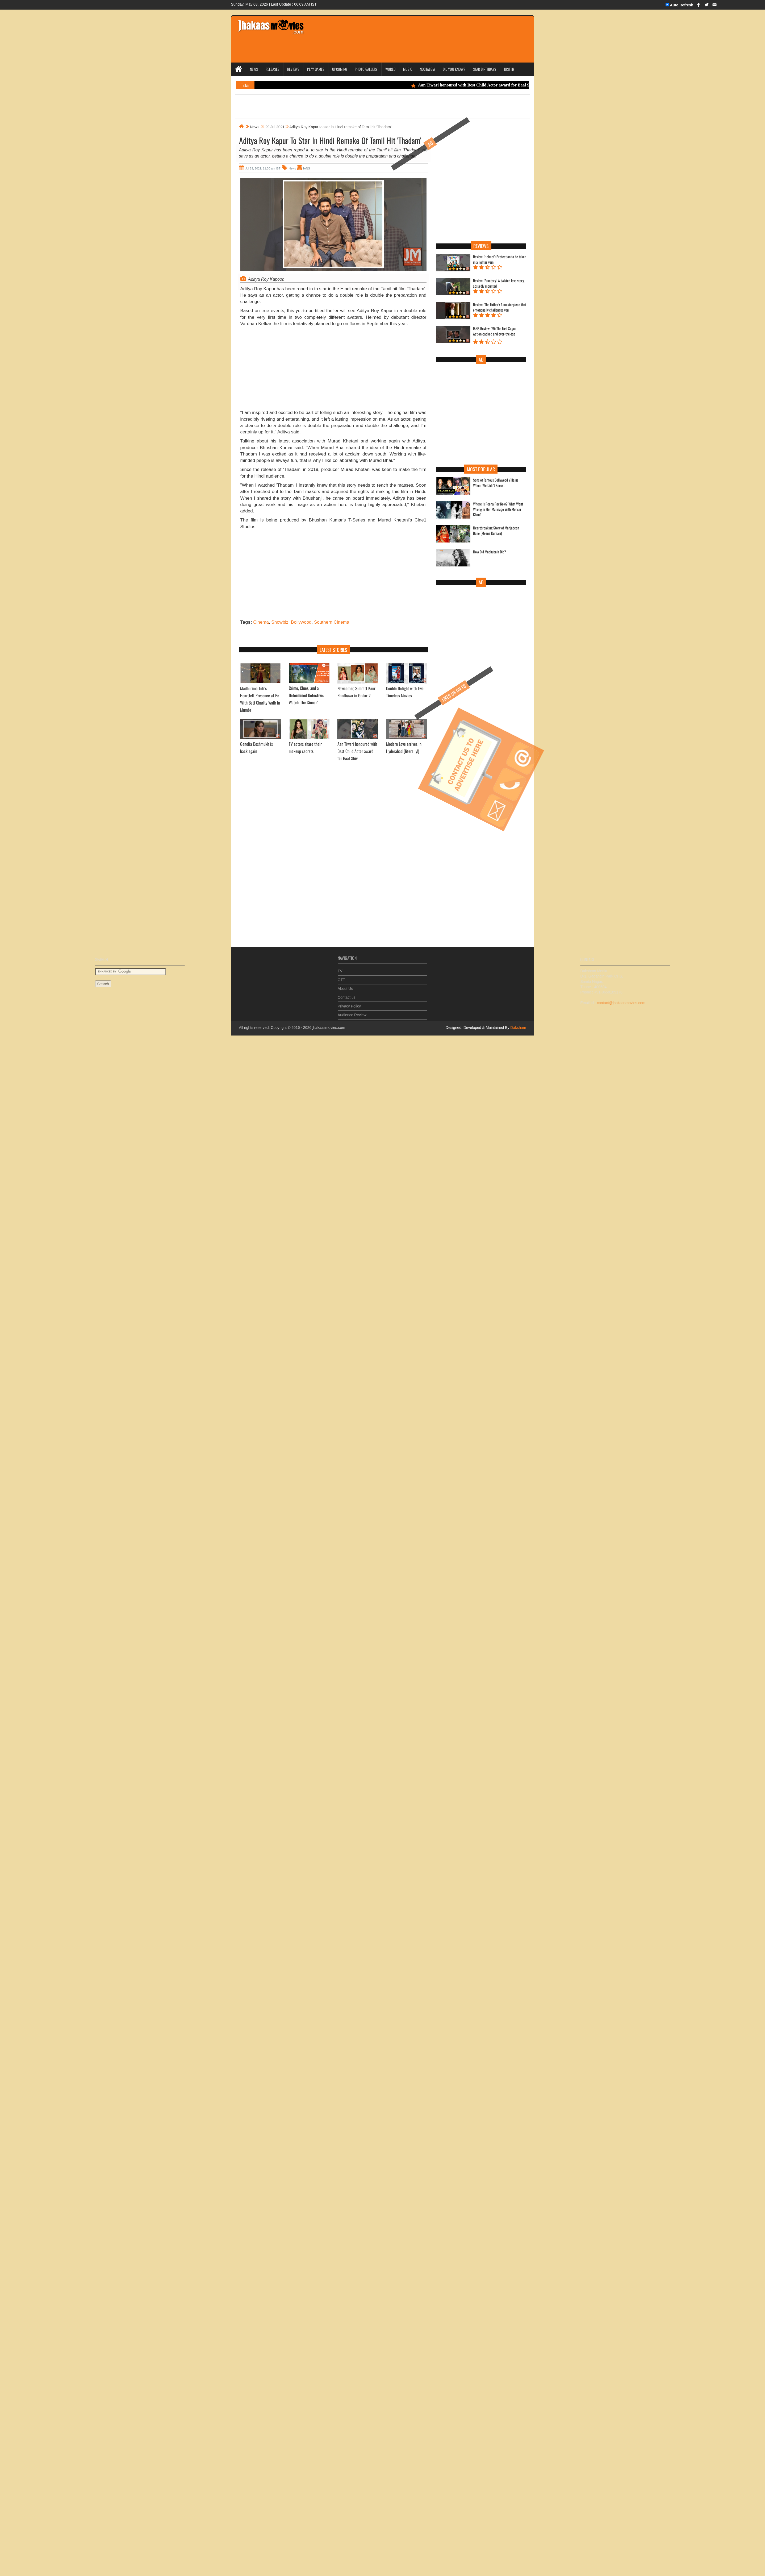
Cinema (261, 622)
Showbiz (279, 622)
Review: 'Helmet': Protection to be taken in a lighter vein (499, 259)
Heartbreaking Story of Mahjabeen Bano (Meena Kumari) (496, 530)
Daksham (517, 1027)
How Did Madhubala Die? (489, 551)
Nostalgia (427, 69)
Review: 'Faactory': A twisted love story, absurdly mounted (499, 283)
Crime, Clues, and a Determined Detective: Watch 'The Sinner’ (306, 695)
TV (340, 968)
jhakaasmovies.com (328, 1027)
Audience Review (352, 1011)
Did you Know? (454, 69)
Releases (272, 69)
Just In (509, 69)
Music (407, 69)
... (242, 615)
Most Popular (481, 469)
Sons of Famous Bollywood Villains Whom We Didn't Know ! (495, 482)
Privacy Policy (349, 1003)
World (390, 69)
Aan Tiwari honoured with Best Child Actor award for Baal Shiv (477, 85)
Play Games (315, 69)
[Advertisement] (333, 369)
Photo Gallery (366, 69)
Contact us (347, 994)
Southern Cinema (331, 622)
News (254, 69)
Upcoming (339, 69)
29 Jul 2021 (275, 127)
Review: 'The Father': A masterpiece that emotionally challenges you (499, 307)
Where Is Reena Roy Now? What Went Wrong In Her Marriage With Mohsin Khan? (498, 509)
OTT (341, 976)
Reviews (293, 69)
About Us (345, 985)
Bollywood (301, 622)
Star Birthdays (484, 69)
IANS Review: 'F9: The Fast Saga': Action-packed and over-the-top (494, 331)
